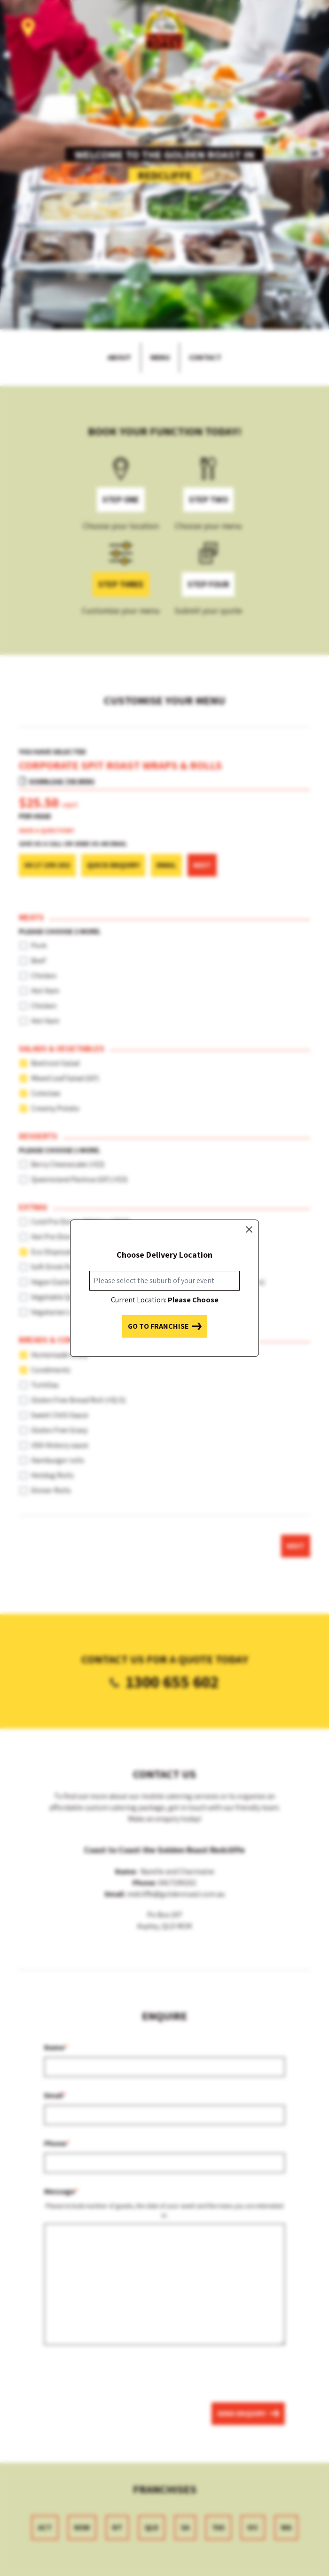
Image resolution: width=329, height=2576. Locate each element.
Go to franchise (165, 1326)
